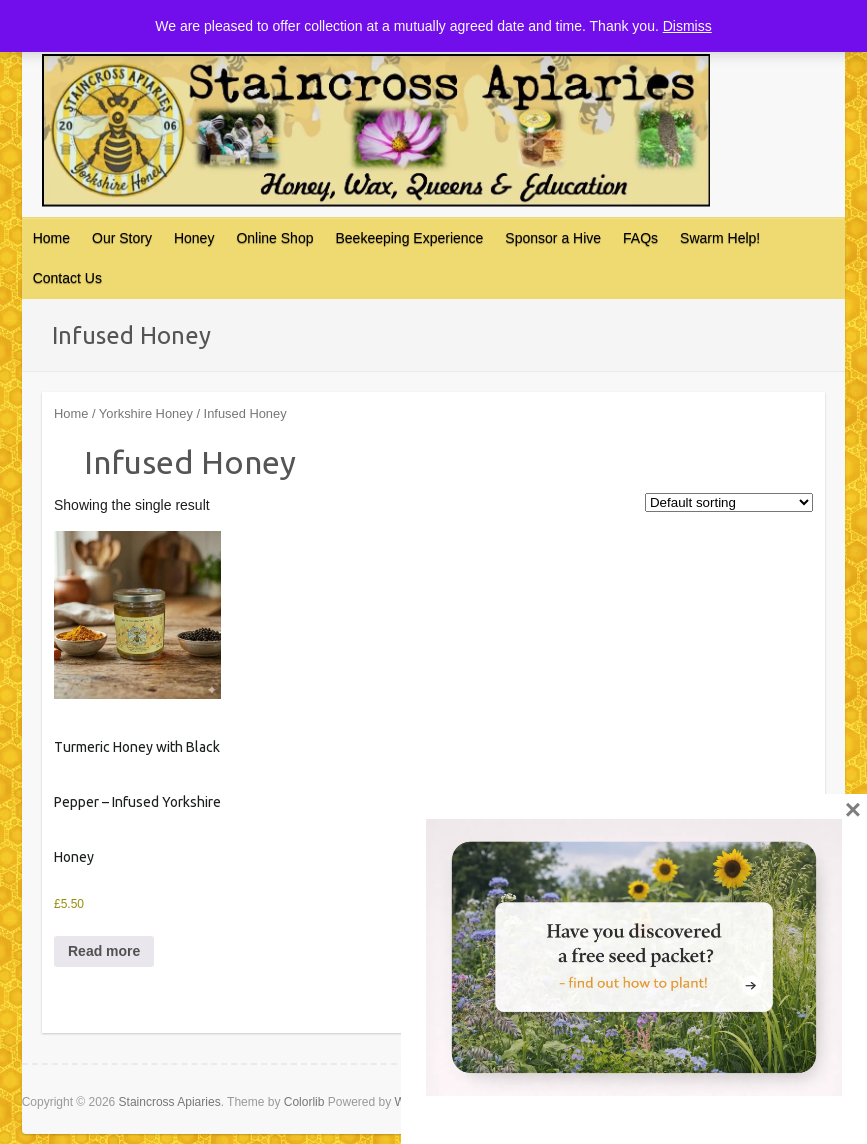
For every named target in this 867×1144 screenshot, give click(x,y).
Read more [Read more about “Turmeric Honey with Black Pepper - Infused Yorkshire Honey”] (104, 951)
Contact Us (67, 278)
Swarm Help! (720, 238)
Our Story (122, 238)
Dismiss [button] (687, 26)
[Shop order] (729, 502)
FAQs (640, 238)
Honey (194, 238)
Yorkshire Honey (146, 413)
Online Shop (274, 238)
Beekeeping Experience (409, 238)
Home (51, 238)
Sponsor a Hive (553, 238)
